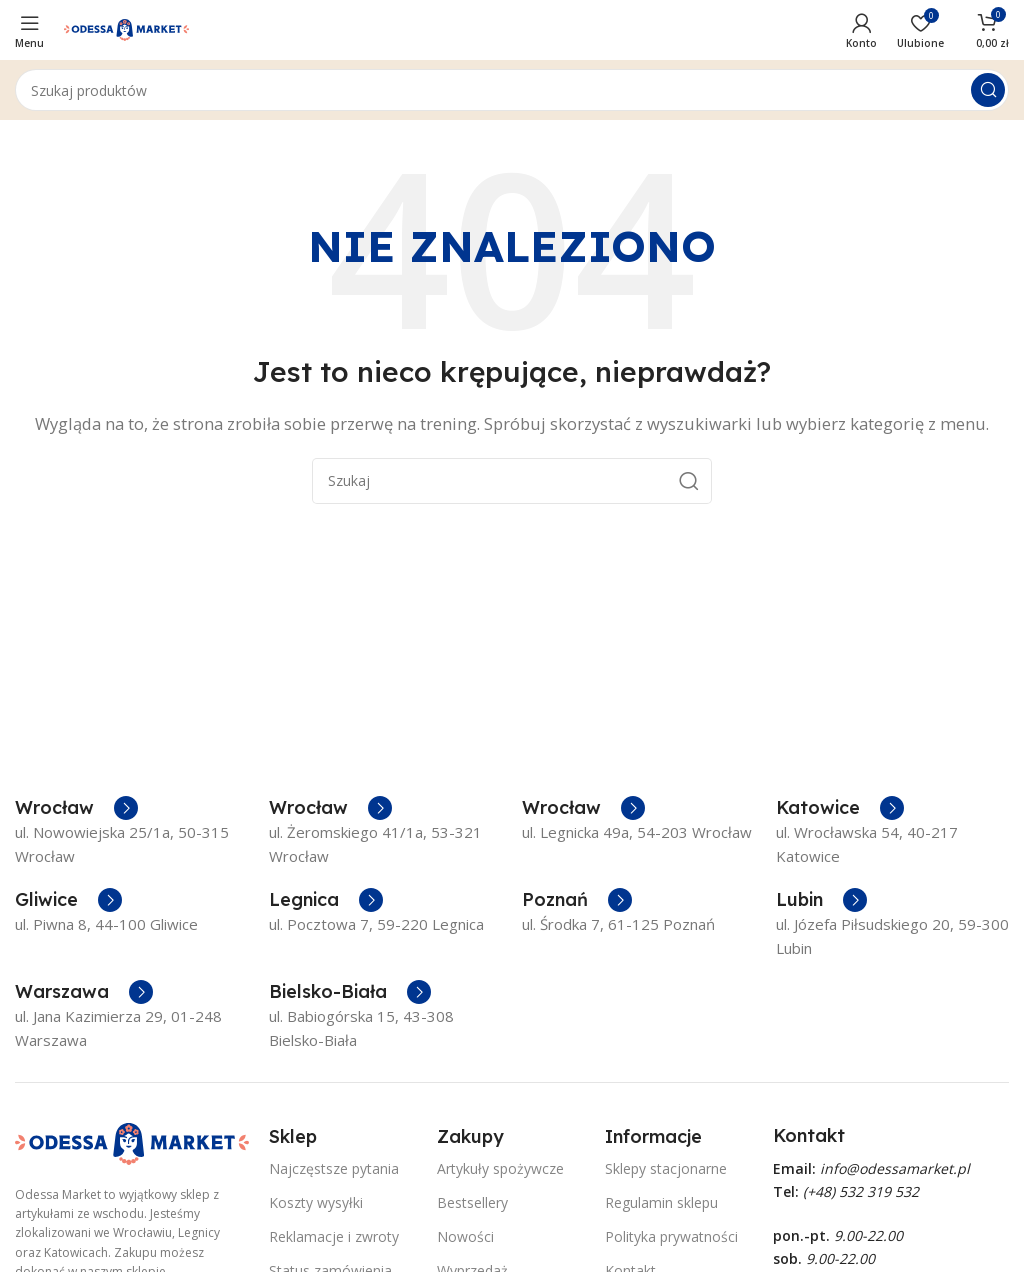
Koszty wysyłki (316, 1202)
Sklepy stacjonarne (666, 1168)
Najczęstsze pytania (334, 1168)
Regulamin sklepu (661, 1202)
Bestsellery (472, 1202)
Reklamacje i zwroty (334, 1236)
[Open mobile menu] (29, 30)
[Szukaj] (512, 90)
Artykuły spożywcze (500, 1168)
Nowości (465, 1236)
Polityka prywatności (671, 1236)
